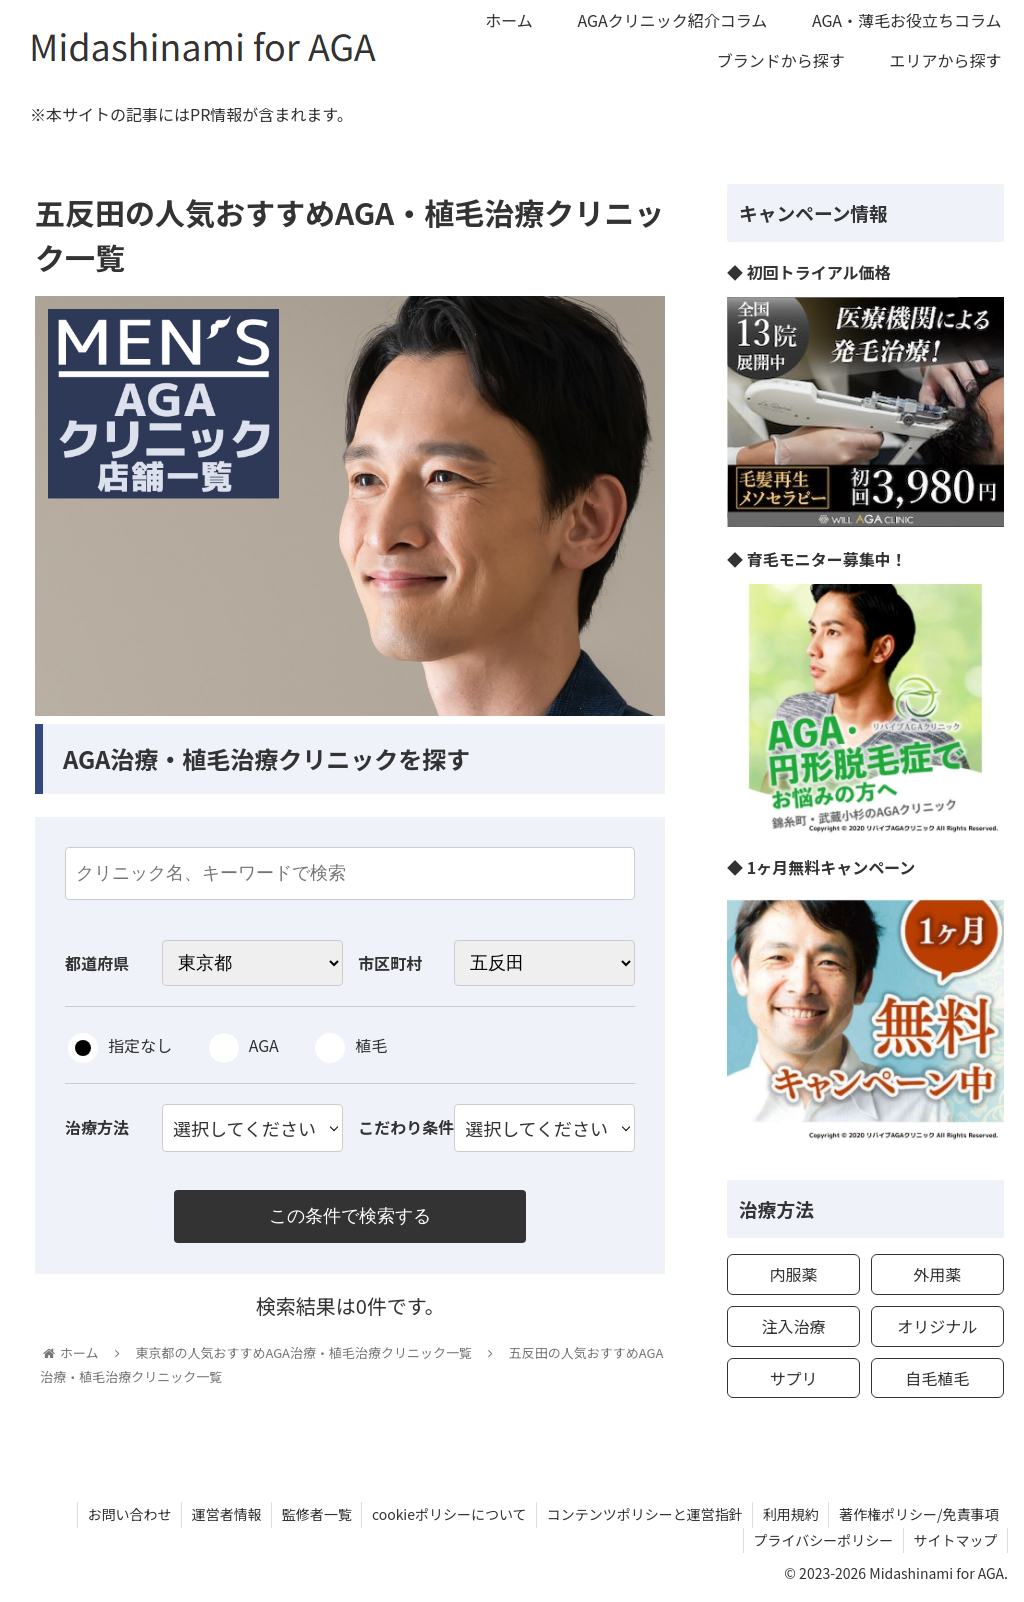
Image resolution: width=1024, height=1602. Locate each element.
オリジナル (937, 1326)
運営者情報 (222, 1514)
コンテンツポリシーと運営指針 (643, 1514)
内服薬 (793, 1274)
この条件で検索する (350, 1217)
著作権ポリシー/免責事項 (919, 1514)
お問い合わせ (124, 1514)
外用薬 (937, 1274)
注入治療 (793, 1326)
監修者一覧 (313, 1514)
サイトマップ (955, 1540)
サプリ (793, 1378)
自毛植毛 (937, 1378)
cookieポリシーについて (446, 1514)
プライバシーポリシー (822, 1540)
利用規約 (790, 1514)
